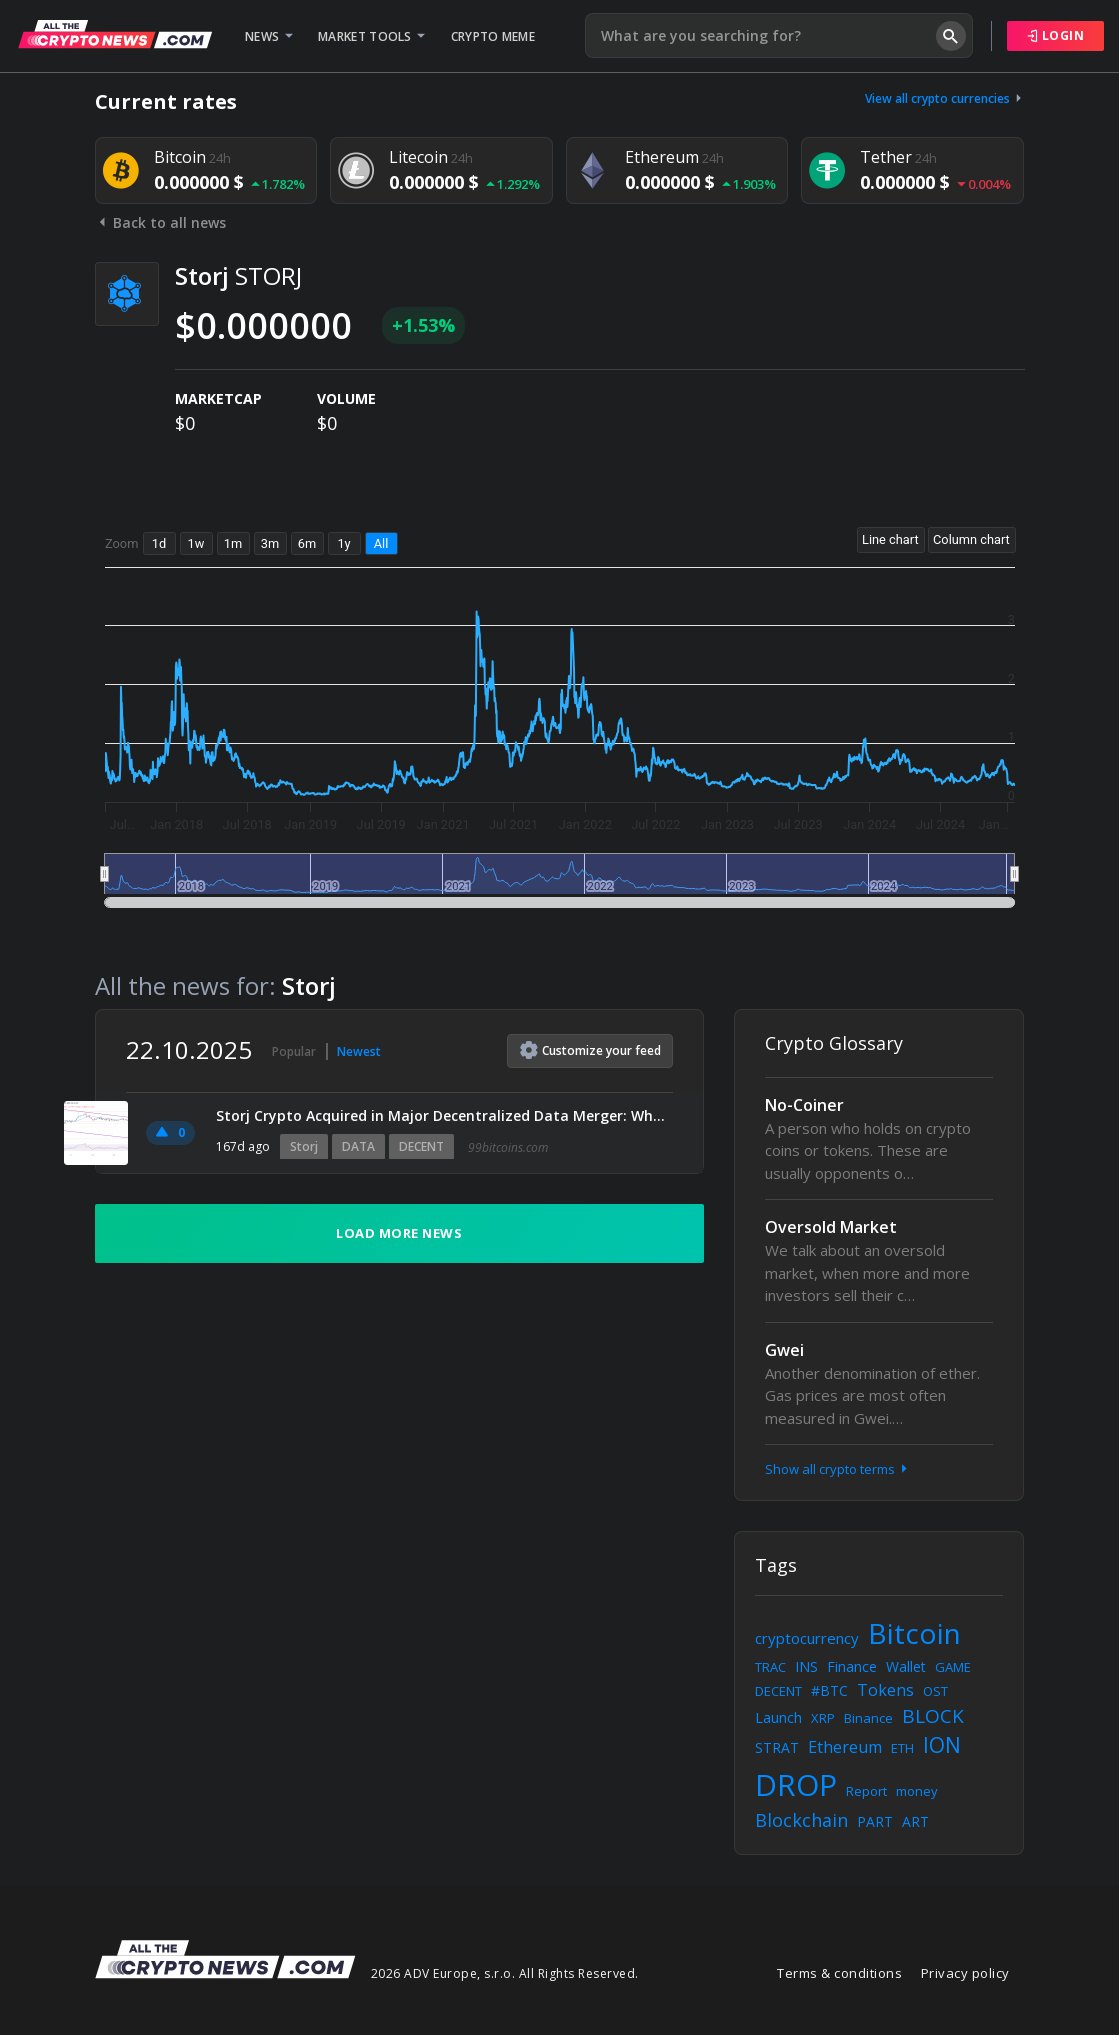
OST (935, 1691)
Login (1056, 35)
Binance (868, 1718)
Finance (852, 1666)
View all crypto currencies (945, 98)
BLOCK (933, 1716)
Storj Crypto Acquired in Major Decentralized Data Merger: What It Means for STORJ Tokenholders (445, 1115)
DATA (358, 1146)
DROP (796, 1784)
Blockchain (801, 1820)
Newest (359, 1051)
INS (806, 1666)
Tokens (885, 1690)
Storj (304, 1146)
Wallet (906, 1666)
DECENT (421, 1146)
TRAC (770, 1667)
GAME (953, 1667)
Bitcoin (914, 1633)
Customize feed (590, 1050)
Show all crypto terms (838, 1469)
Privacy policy (965, 1973)
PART (875, 1821)
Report (866, 1791)
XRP (823, 1718)
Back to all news (160, 222)
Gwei (784, 1350)
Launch (778, 1717)
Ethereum (845, 1747)
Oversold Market (831, 1227)
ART (915, 1821)
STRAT (777, 1747)
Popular (294, 1051)
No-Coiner (804, 1105)
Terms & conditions (839, 1973)
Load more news (399, 1233)
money (917, 1791)
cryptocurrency (807, 1638)
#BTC (829, 1690)
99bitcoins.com (508, 1147)
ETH (902, 1748)
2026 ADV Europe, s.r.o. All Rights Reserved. (505, 1973)
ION (942, 1745)
